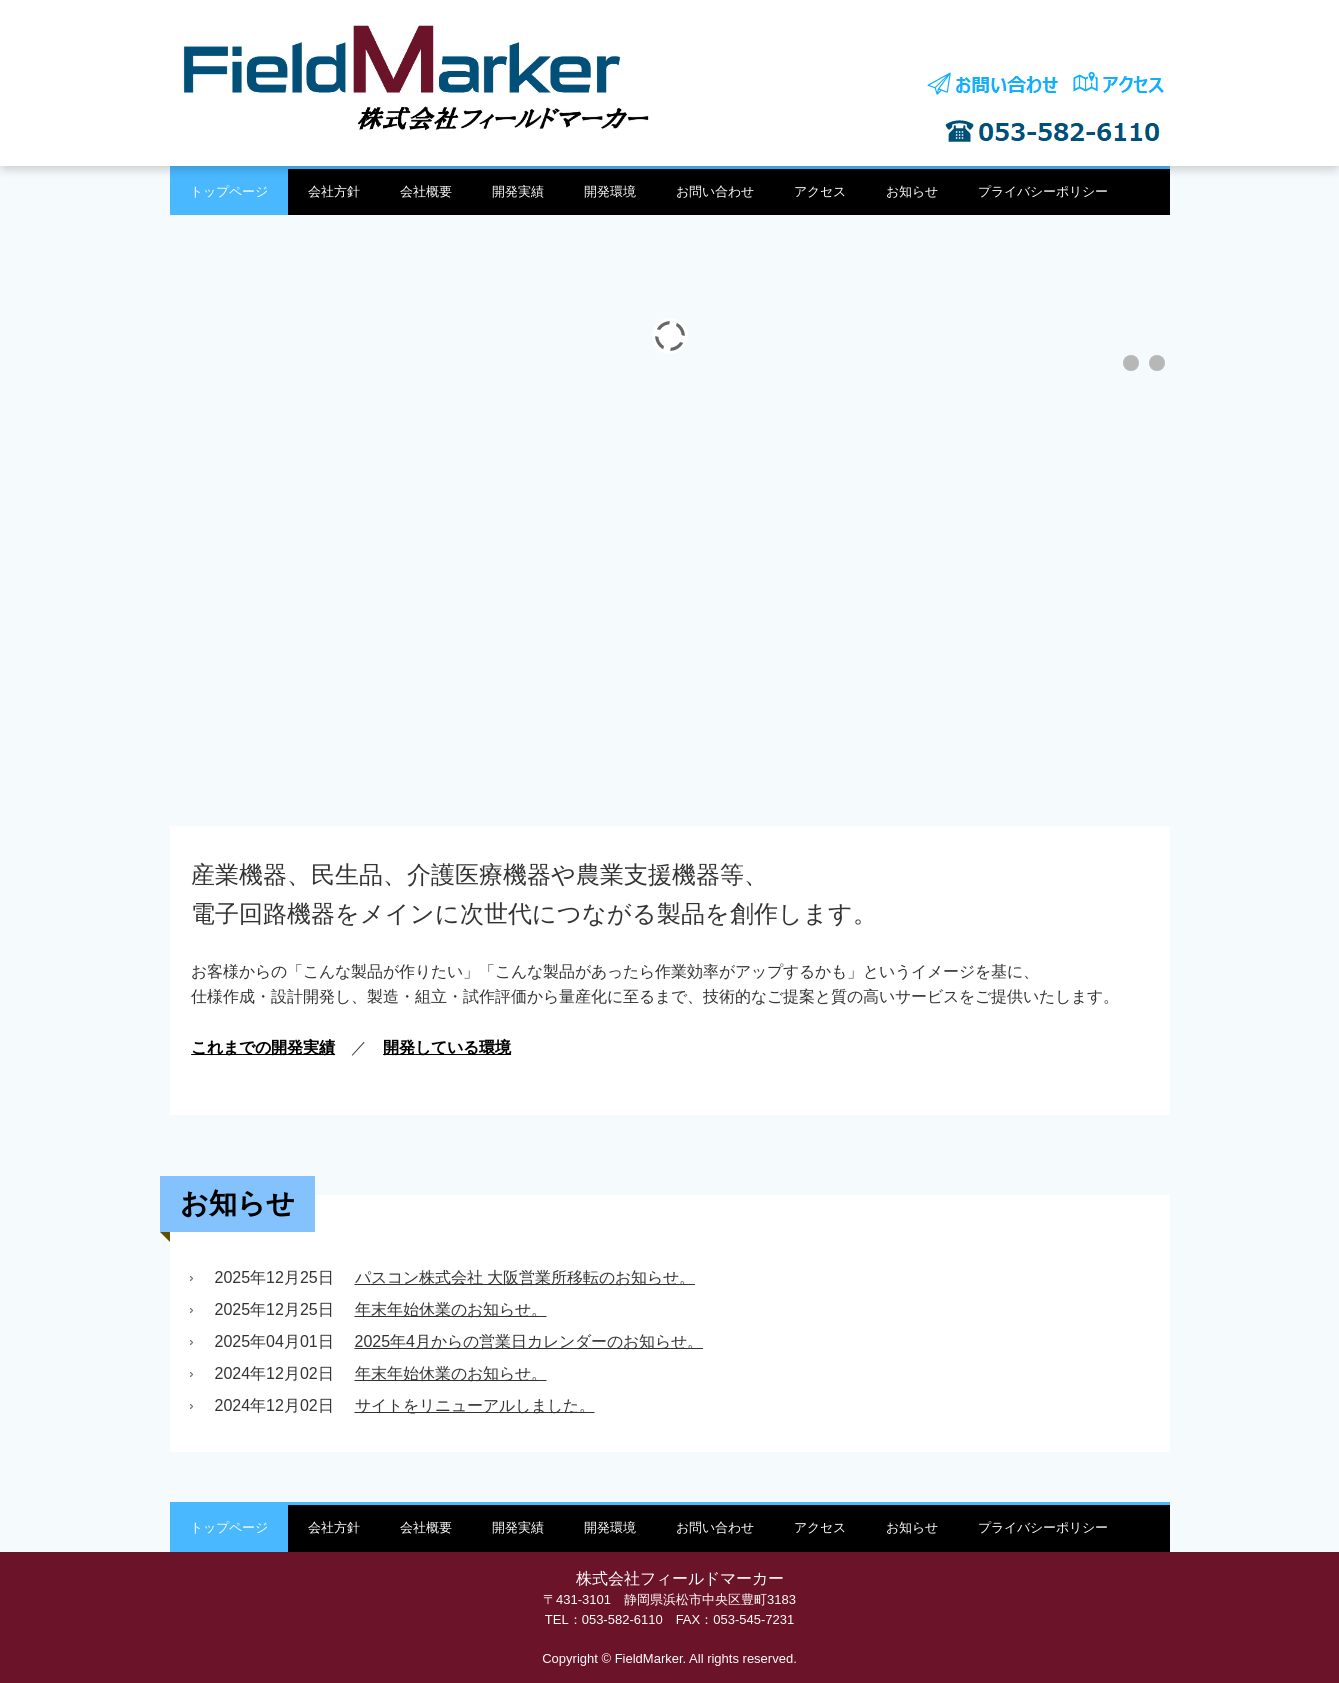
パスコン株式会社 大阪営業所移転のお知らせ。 (525, 1277)
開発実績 (518, 191)
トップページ (229, 191)
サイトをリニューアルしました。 (475, 1405)
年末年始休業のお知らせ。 (451, 1309)
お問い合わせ (715, 191)
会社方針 (334, 191)
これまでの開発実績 (263, 1047)
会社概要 (426, 191)
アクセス (820, 191)
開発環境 (610, 191)
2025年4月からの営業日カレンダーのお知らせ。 (529, 1341)
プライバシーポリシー (1043, 191)
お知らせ (912, 191)
